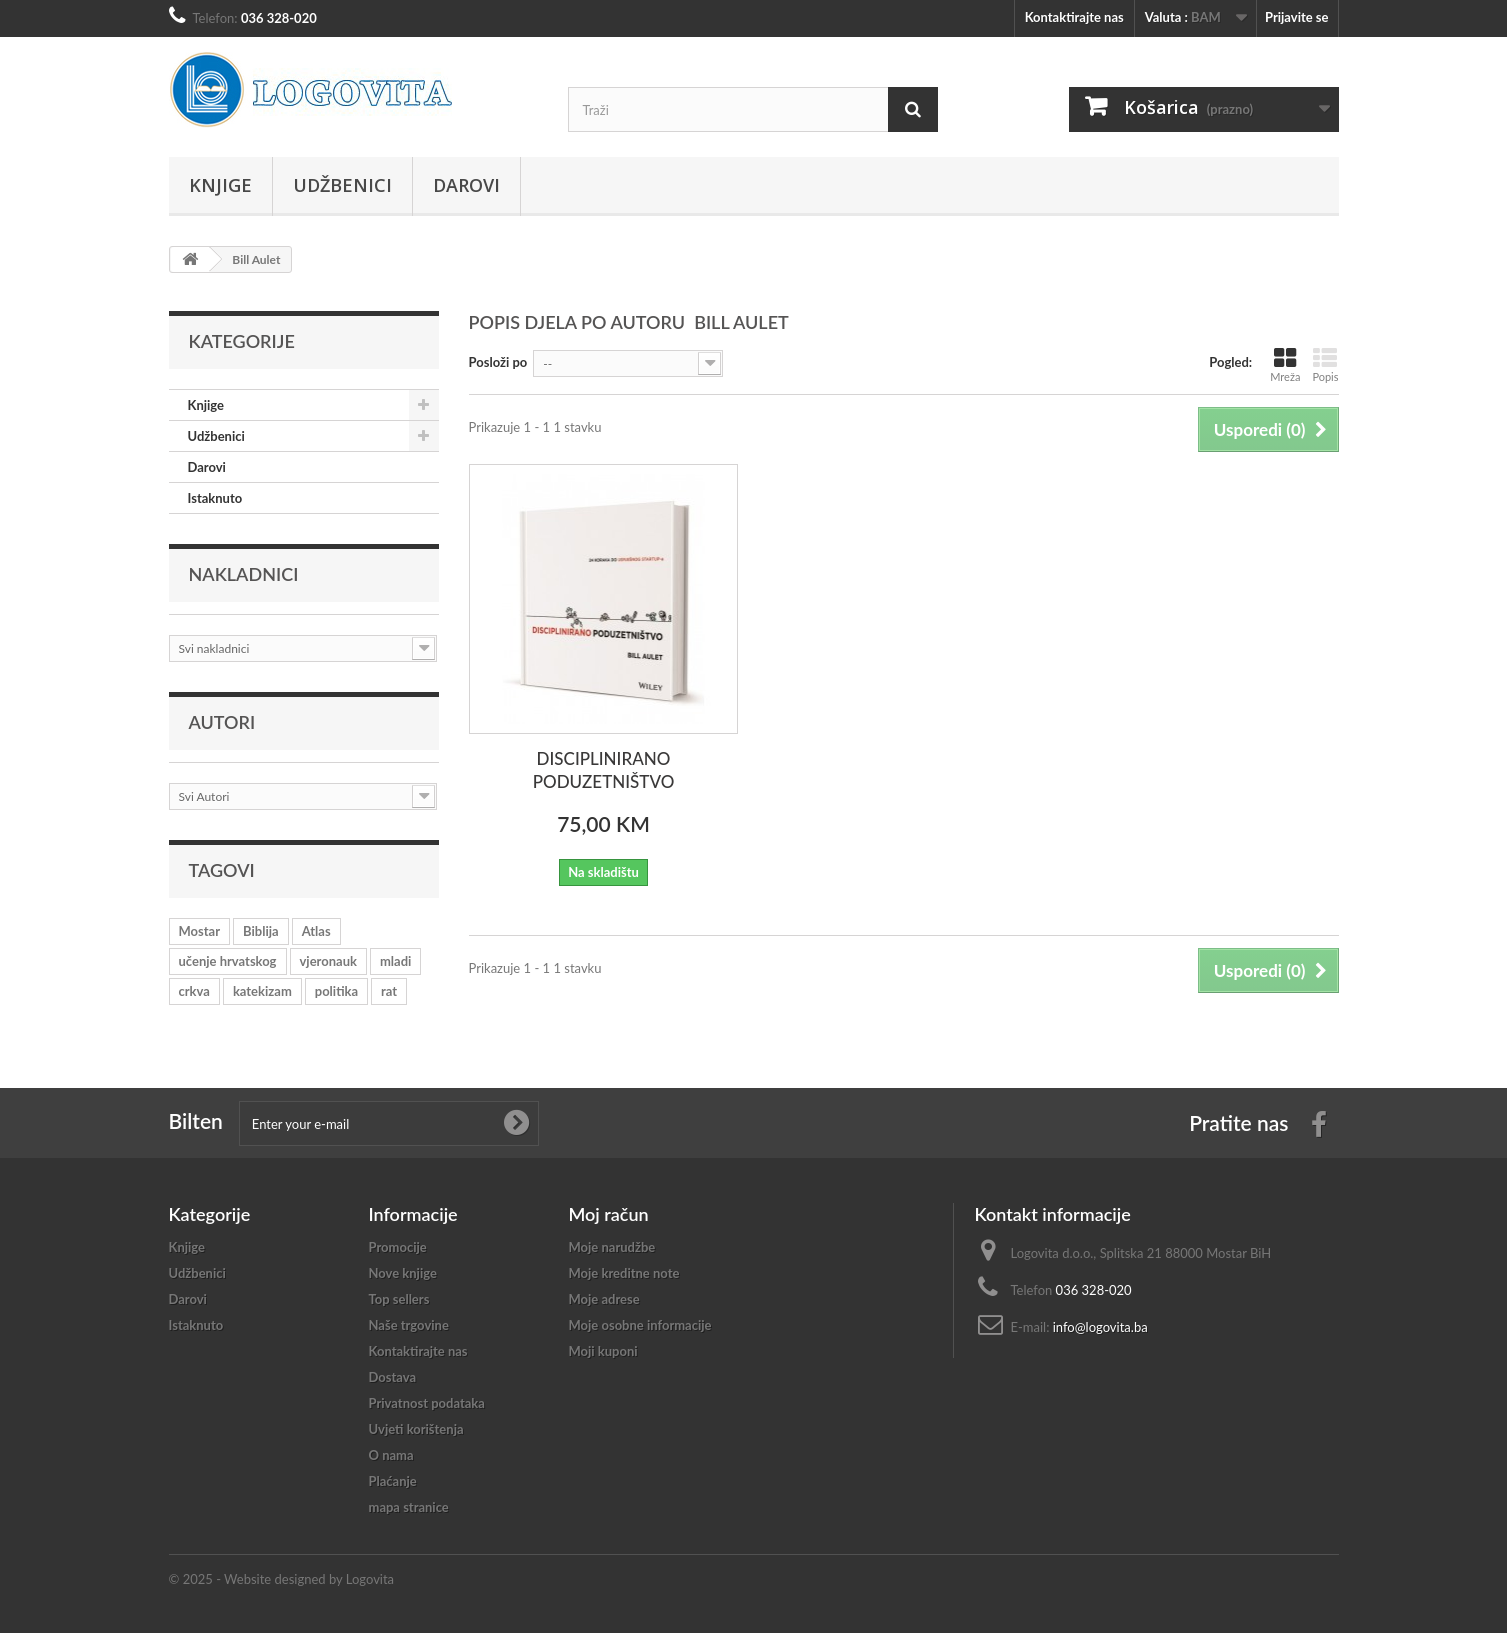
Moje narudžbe (612, 1247)
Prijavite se (1297, 17)
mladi (395, 961)
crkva (194, 991)
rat (389, 991)
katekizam (262, 991)
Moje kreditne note (624, 1273)
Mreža (1285, 364)
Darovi (466, 185)
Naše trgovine (409, 1325)
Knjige (220, 185)
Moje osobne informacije (640, 1325)
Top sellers (399, 1299)
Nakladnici (244, 574)
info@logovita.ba (1100, 1327)
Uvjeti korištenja (416, 1429)
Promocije (398, 1247)
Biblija (261, 931)
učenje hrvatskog (228, 961)
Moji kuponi (603, 1351)
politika (336, 991)
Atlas (316, 931)
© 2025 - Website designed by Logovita (282, 1579)
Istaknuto (215, 498)
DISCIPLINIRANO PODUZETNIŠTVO (604, 770)
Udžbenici (342, 185)
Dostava (393, 1377)
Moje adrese (604, 1299)
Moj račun (609, 1214)
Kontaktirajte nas (1074, 17)
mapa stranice (409, 1507)
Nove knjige (403, 1273)
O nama (391, 1455)
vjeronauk (328, 961)
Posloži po (498, 362)
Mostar (200, 931)
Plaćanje (393, 1481)
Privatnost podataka (427, 1403)
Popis (1325, 364)
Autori (222, 722)
